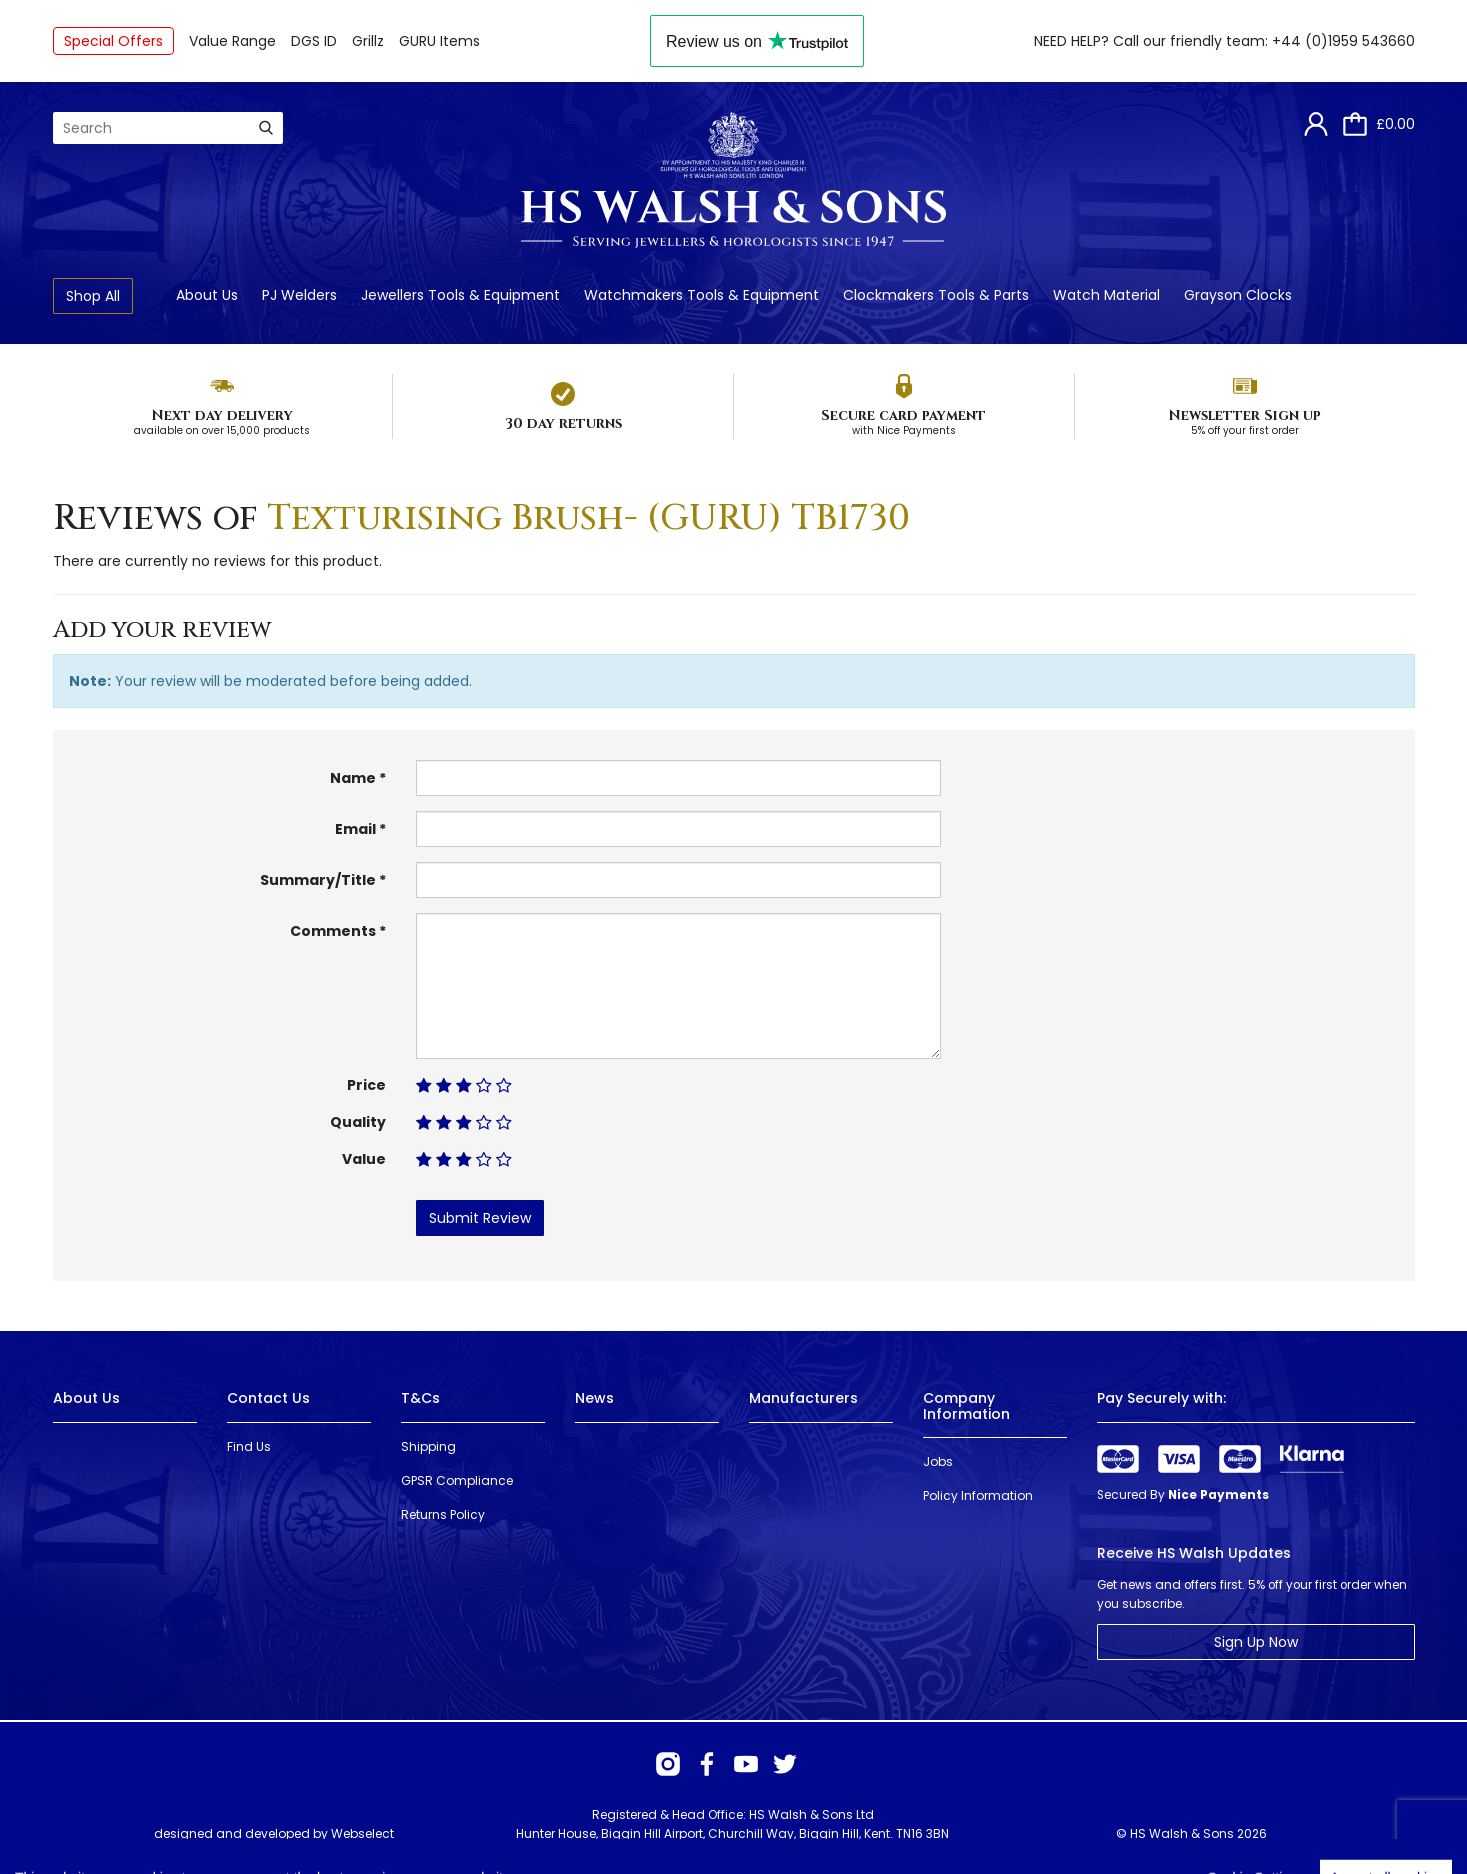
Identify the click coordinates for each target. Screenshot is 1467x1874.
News (594, 1398)
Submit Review (480, 1218)
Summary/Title (318, 880)
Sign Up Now (1256, 1642)
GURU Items (439, 41)
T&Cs (420, 1398)
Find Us (249, 1446)
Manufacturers (803, 1398)
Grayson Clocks (1238, 295)
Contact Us (268, 1398)
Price (366, 1085)
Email (355, 829)
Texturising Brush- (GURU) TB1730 (588, 518)
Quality (358, 1122)
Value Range (232, 41)
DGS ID (314, 41)
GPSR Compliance (457, 1480)
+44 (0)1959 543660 (1343, 41)
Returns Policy (443, 1514)
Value (364, 1159)
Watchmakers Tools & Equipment (701, 295)
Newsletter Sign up (1244, 415)
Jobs (938, 1461)
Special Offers (113, 41)
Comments (333, 931)
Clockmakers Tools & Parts (936, 295)
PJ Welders (299, 295)
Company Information (966, 1405)
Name (353, 778)
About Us (207, 295)
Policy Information (978, 1495)
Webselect (362, 1833)
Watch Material (1106, 295)
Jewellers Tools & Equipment (460, 295)
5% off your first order (1245, 430)
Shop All (93, 296)
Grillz (368, 41)
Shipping (428, 1446)
